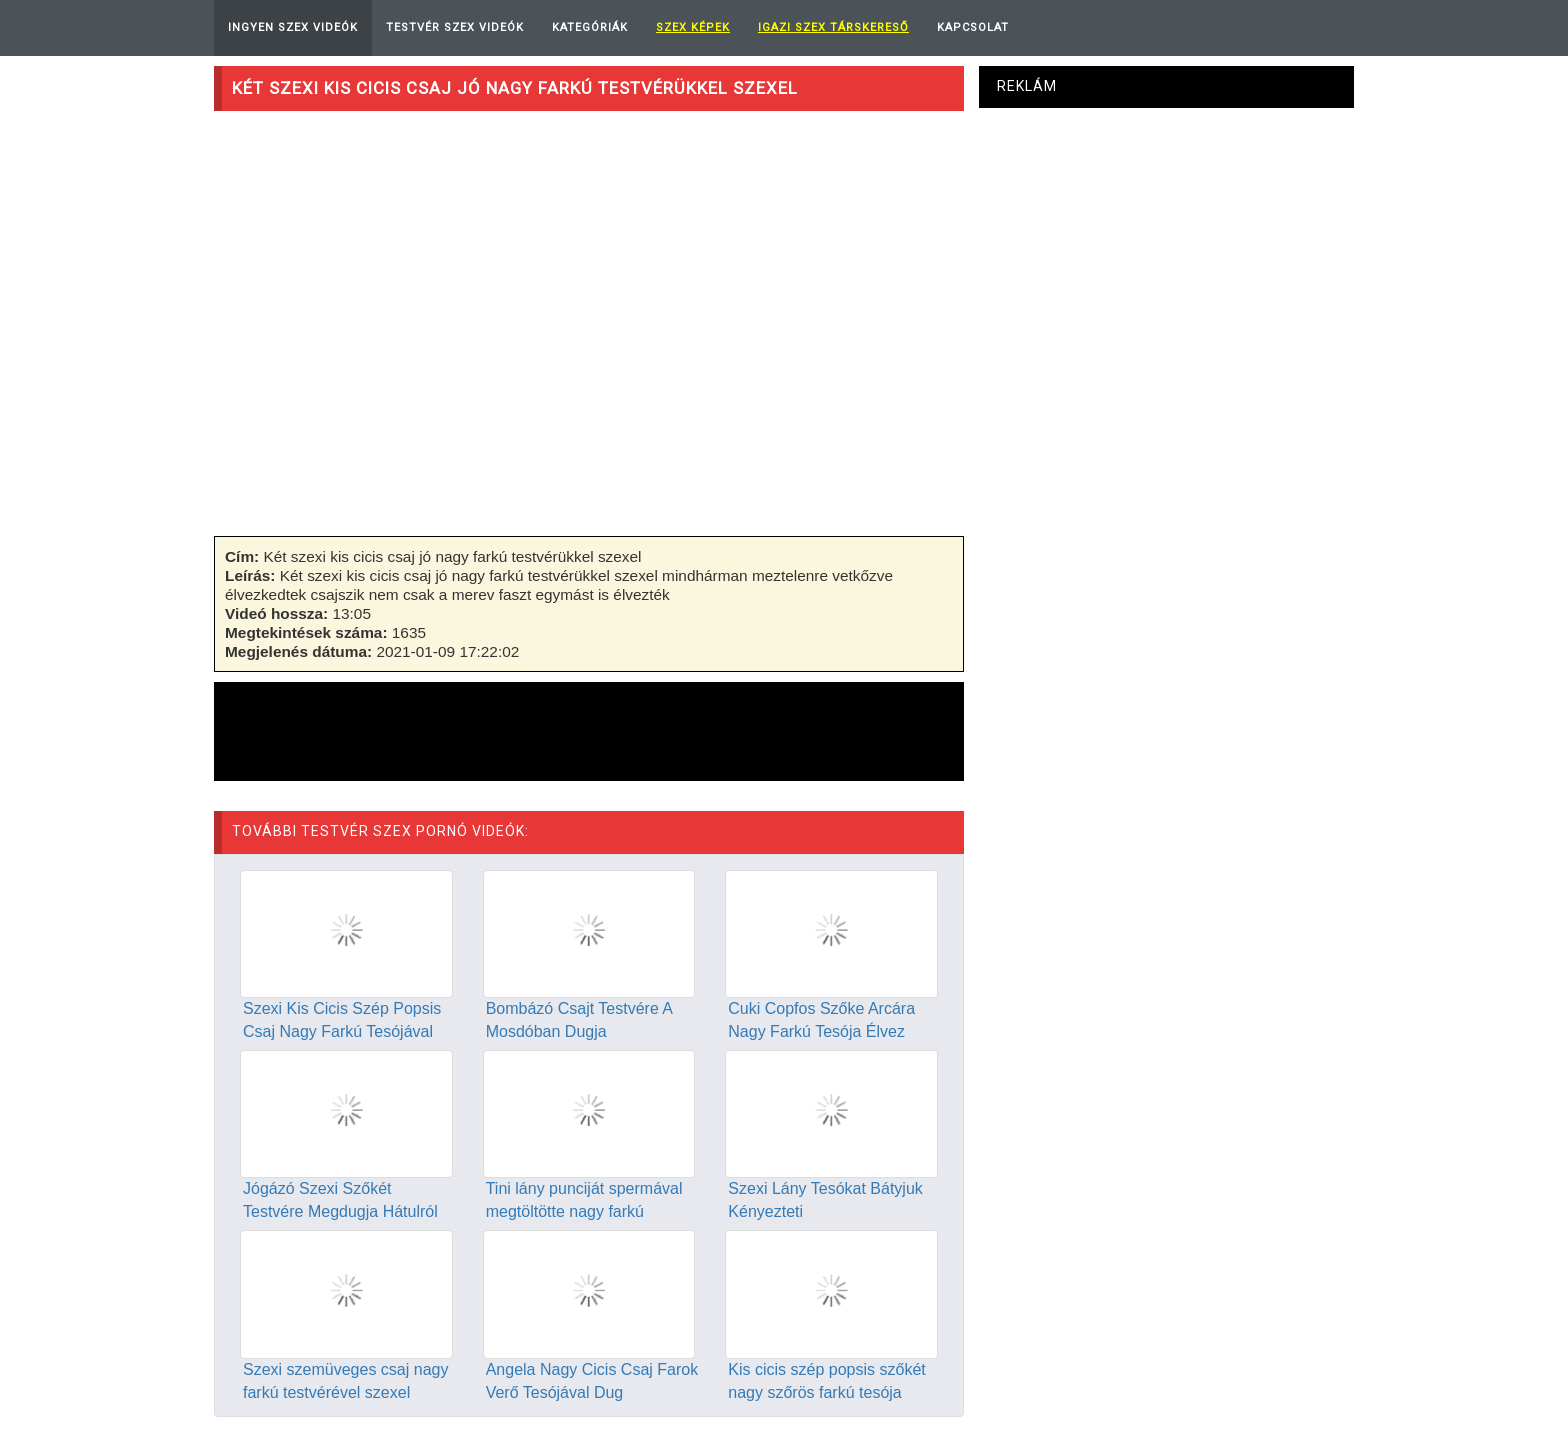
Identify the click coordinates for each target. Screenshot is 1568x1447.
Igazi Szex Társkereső (833, 27)
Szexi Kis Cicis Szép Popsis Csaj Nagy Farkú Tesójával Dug (342, 1031)
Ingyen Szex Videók (293, 27)
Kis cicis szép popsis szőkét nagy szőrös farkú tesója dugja (826, 1392)
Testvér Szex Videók (455, 27)
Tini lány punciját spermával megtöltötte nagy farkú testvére (584, 1211)
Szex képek (693, 27)
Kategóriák (590, 27)
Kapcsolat (973, 27)
